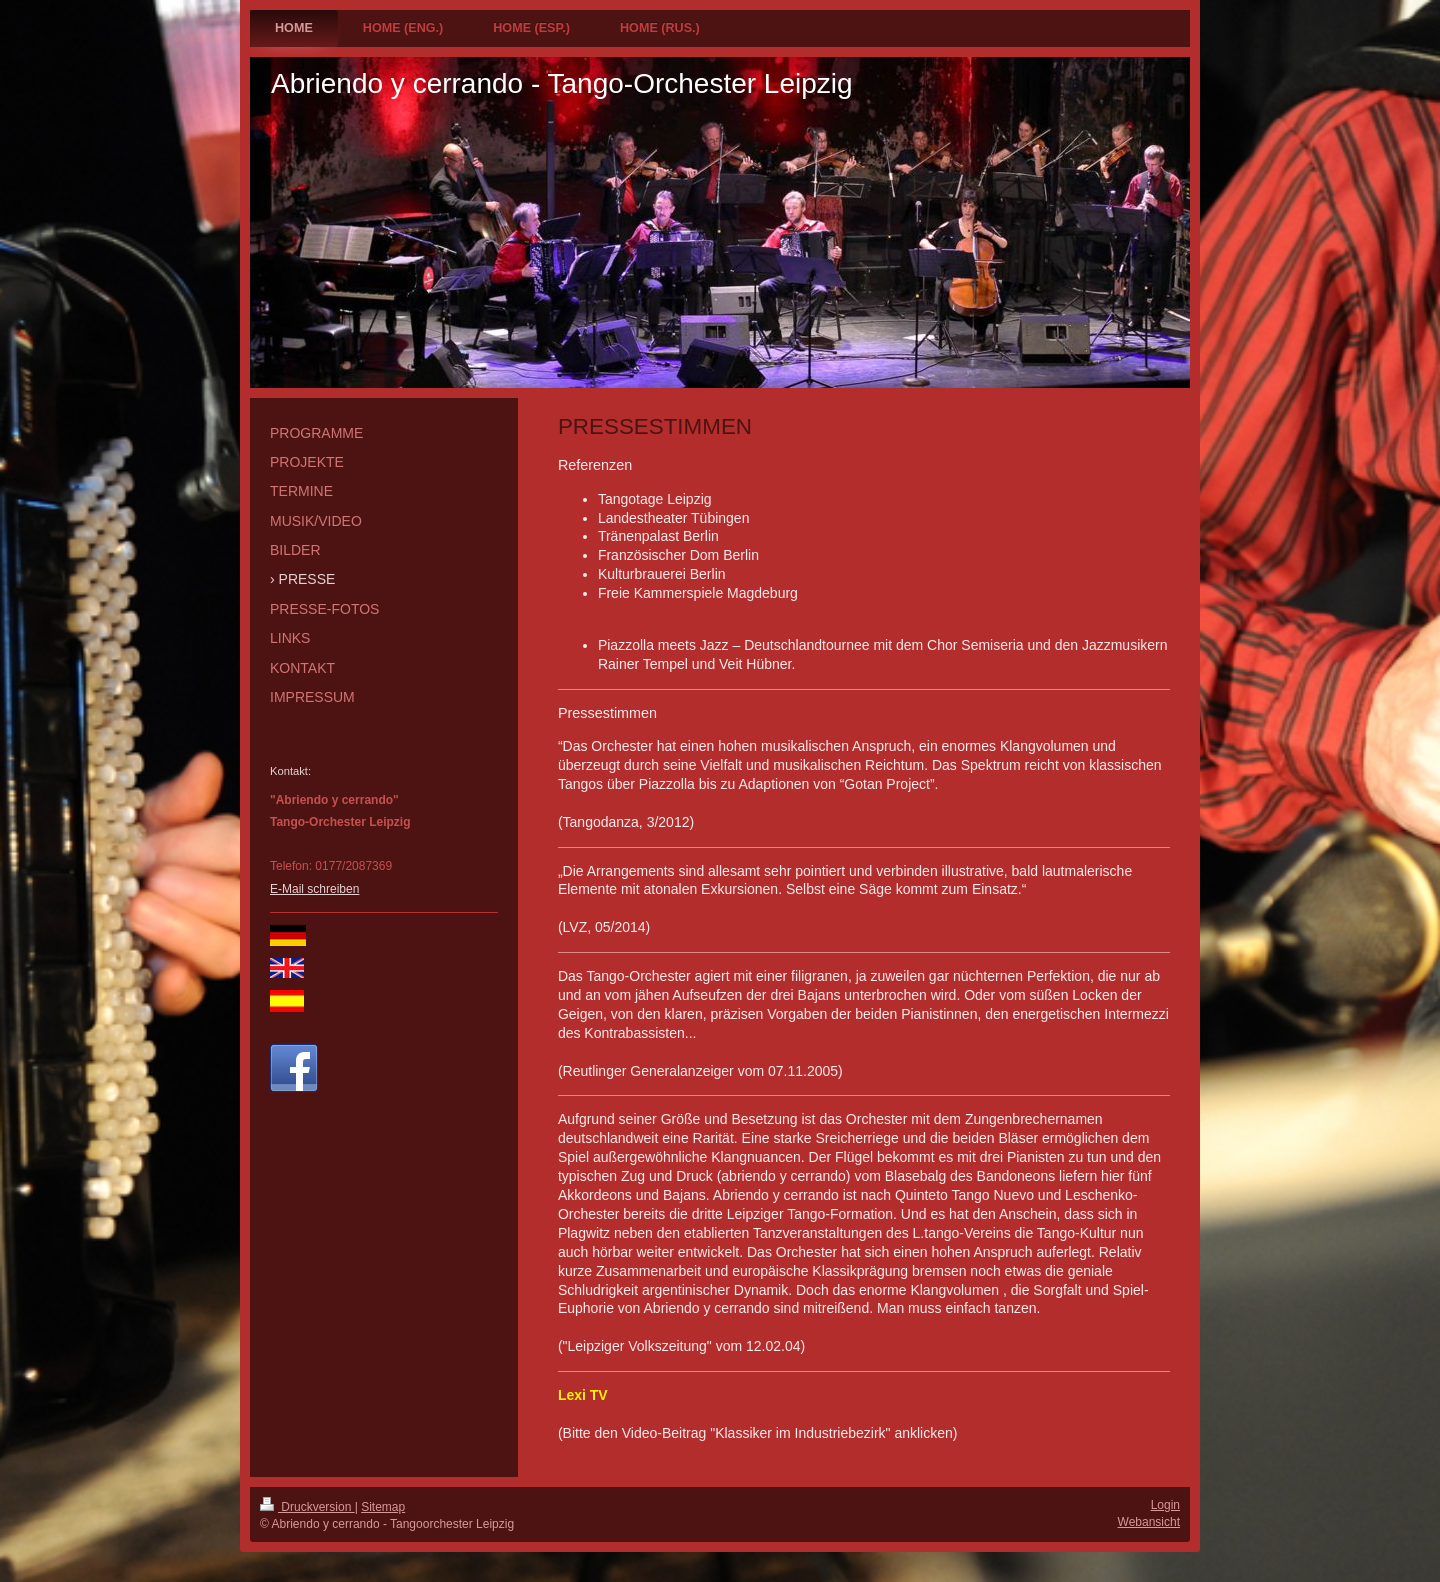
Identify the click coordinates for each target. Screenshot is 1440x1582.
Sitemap (383, 1507)
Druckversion (307, 1507)
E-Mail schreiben (314, 889)
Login (1165, 1505)
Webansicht (1149, 1522)
